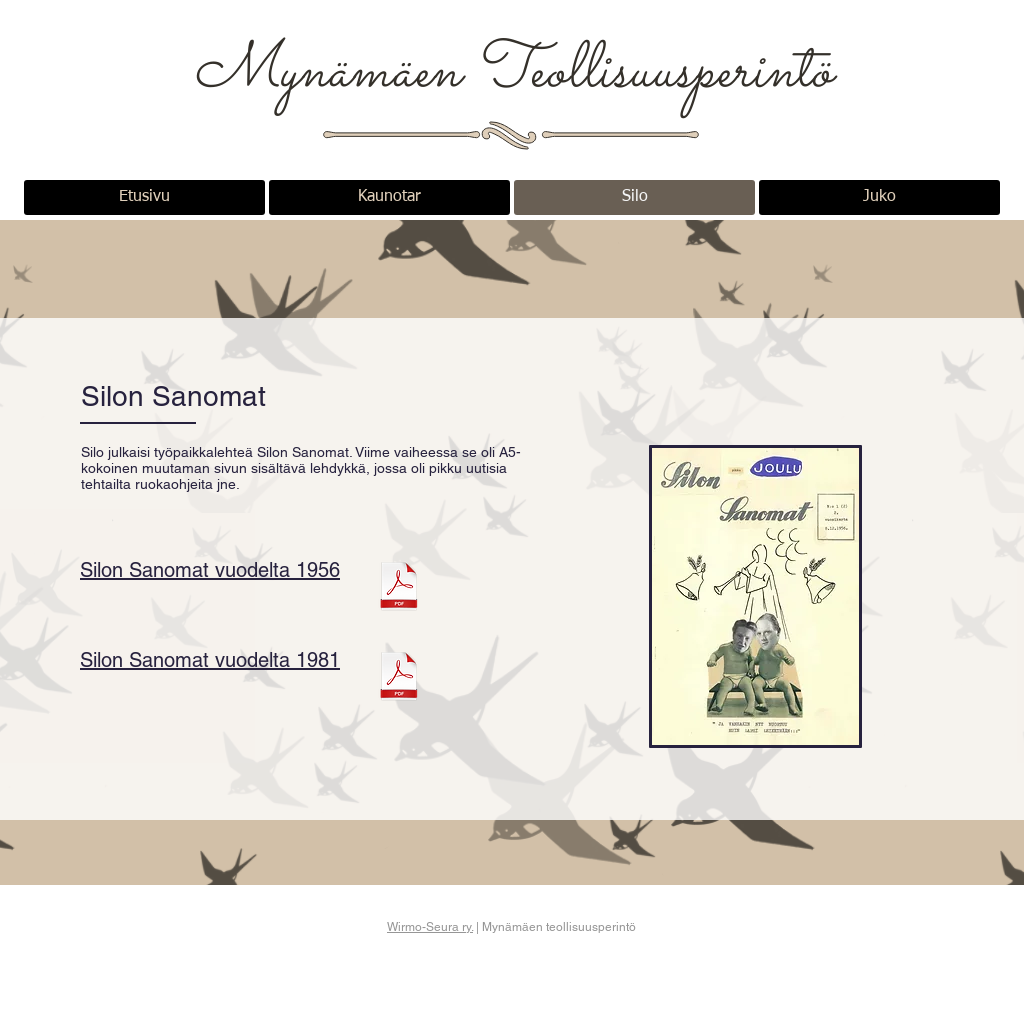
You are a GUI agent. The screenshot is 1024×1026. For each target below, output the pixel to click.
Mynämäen (333, 73)
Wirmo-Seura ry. (430, 927)
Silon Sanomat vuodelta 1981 (210, 660)
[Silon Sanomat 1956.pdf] (399, 588)
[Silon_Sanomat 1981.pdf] (399, 678)
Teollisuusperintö (653, 73)
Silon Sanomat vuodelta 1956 (210, 570)
